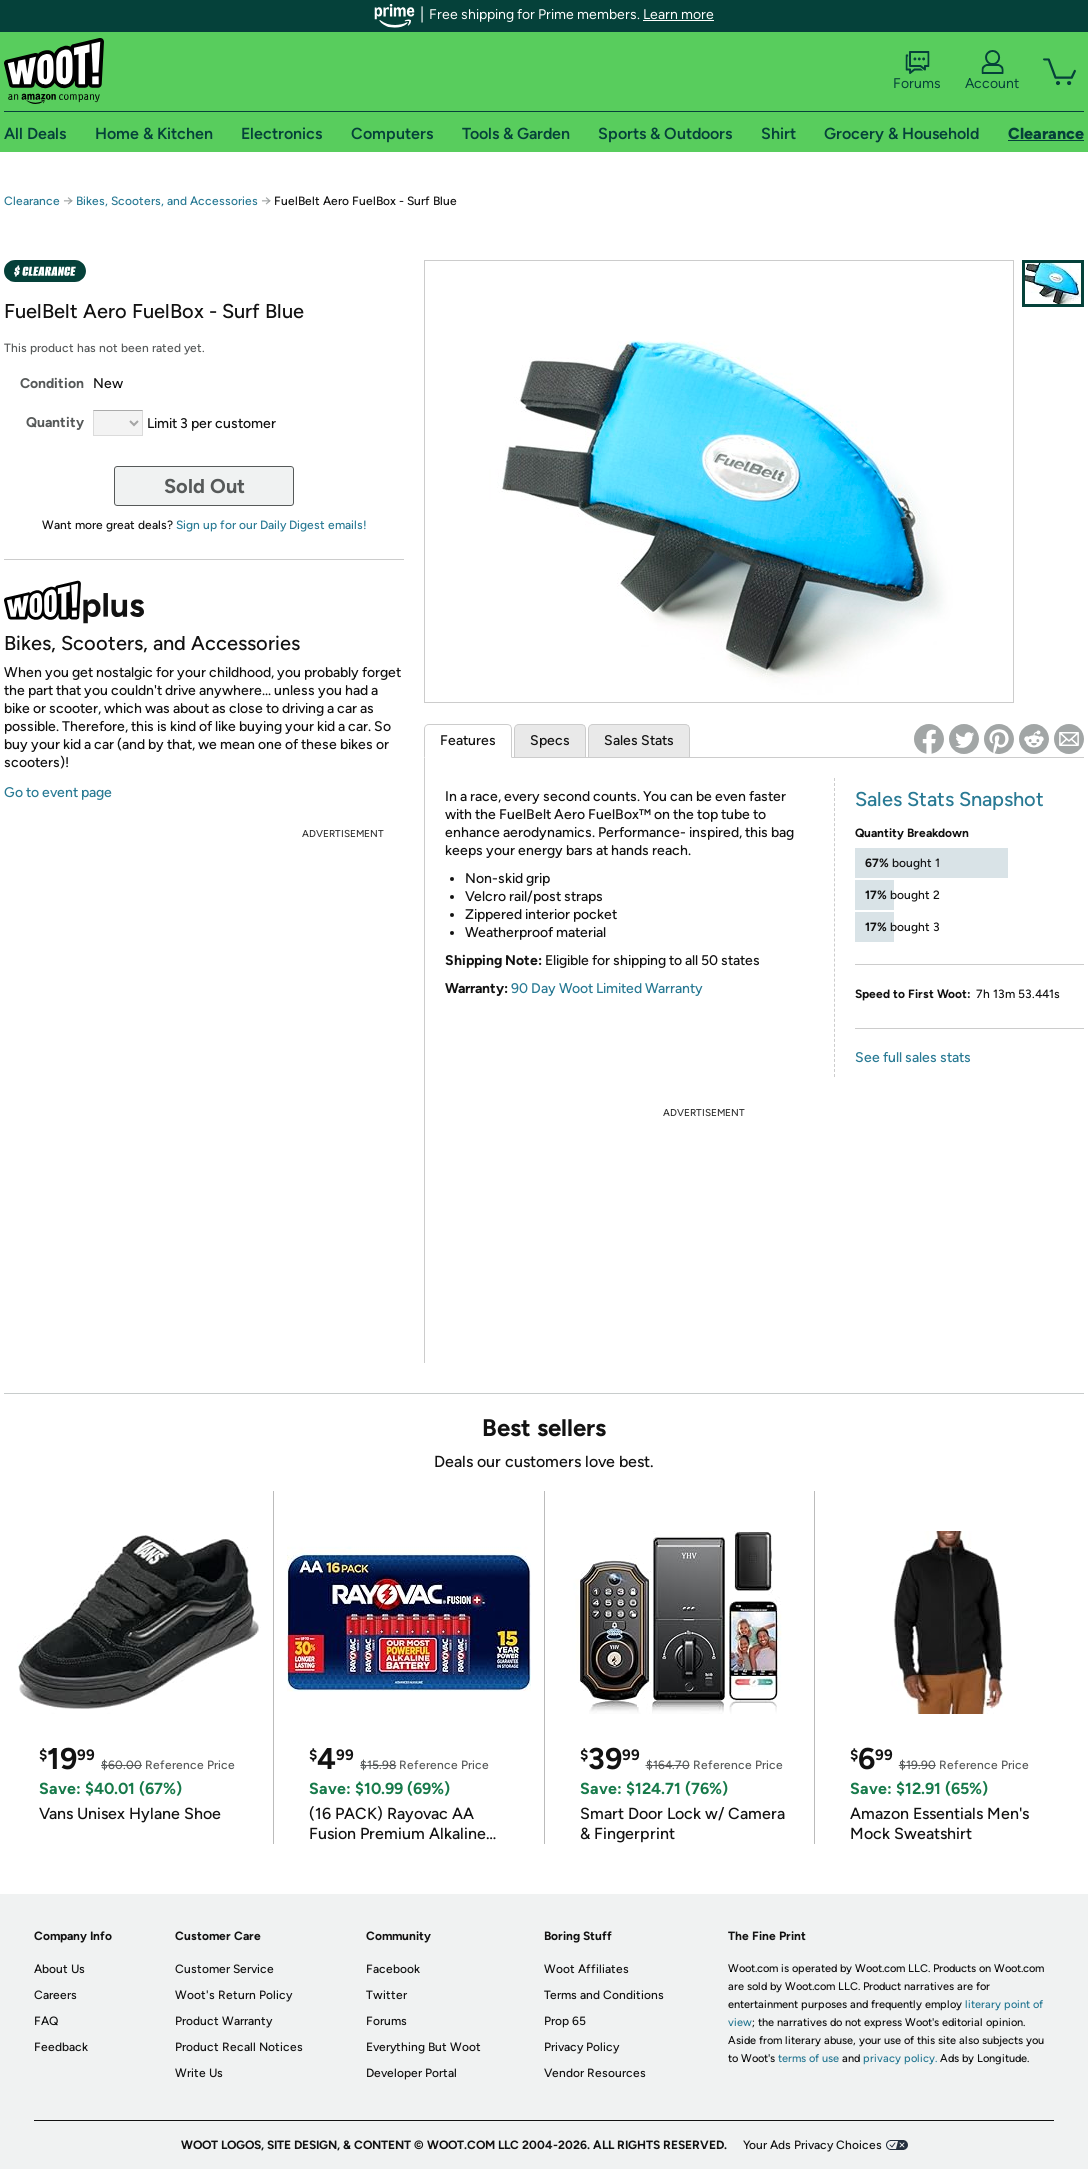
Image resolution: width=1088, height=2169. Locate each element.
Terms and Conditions (604, 1995)
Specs (550, 740)
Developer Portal (411, 2073)
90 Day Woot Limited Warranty (607, 988)
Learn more (678, 14)
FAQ (46, 2021)
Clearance (32, 201)
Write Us (199, 2073)
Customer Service (224, 1969)
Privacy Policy (581, 2047)
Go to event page (58, 792)
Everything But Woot (423, 2047)
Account (992, 71)
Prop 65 (565, 2021)
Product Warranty (223, 2021)
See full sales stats (913, 1057)
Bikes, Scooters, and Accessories (167, 201)
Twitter (386, 1995)
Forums (917, 71)
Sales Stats (639, 740)
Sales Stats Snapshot (949, 799)
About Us (59, 1969)
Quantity (55, 422)
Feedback (61, 2047)
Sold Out (204, 486)
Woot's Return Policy (233, 1995)
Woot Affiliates (586, 1969)
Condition (52, 383)
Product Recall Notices (239, 2047)
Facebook (393, 1969)
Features (468, 740)
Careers (55, 1995)
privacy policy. (900, 2058)
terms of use (808, 2058)
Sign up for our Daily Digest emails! (271, 525)
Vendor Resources (595, 2073)
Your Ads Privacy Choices (812, 2145)
